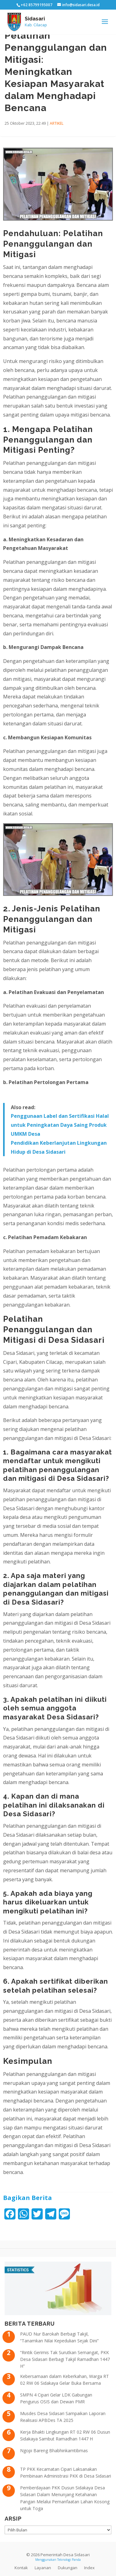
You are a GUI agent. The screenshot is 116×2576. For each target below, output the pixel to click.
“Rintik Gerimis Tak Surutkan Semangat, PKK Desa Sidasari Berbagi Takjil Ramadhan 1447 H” (65, 2359)
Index (89, 2567)
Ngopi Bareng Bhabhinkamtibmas (54, 2450)
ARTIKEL (56, 123)
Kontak (21, 2567)
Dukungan (67, 2567)
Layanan (43, 2567)
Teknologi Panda (69, 2559)
